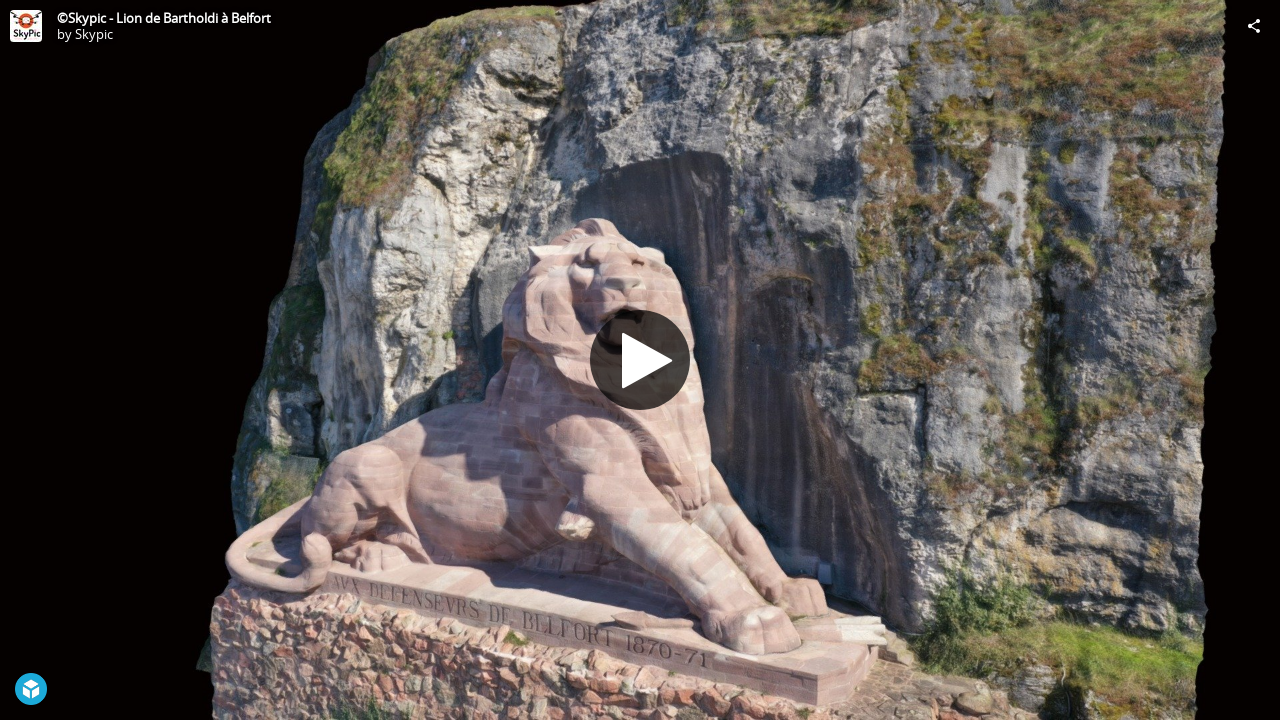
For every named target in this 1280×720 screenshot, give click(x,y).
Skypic (94, 34)
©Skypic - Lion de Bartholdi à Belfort (164, 18)
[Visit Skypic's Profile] (26, 26)
